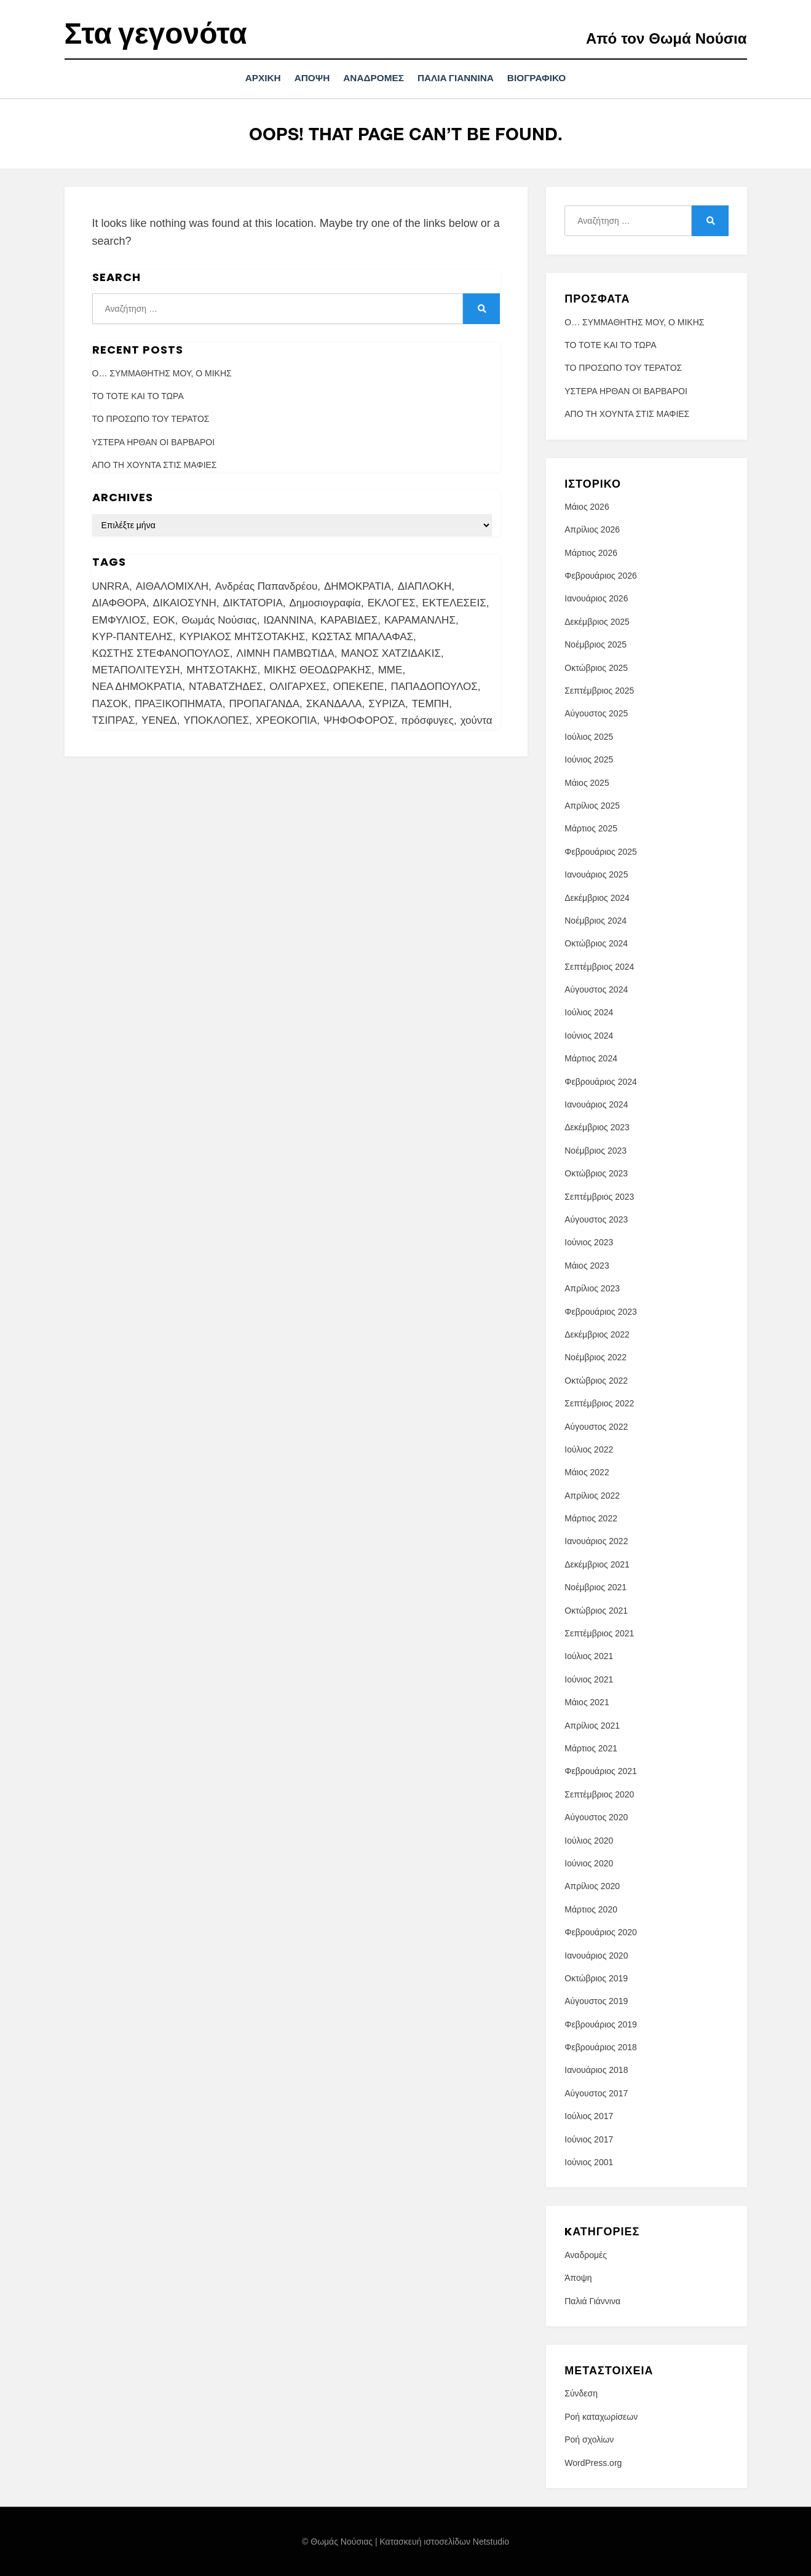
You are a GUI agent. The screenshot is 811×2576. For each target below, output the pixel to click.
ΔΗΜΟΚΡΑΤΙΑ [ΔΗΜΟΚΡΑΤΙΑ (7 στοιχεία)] (357, 586)
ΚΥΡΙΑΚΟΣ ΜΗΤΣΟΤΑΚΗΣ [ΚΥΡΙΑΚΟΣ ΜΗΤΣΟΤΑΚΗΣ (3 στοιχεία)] (243, 636)
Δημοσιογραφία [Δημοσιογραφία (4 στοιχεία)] (325, 603)
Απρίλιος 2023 (592, 1288)
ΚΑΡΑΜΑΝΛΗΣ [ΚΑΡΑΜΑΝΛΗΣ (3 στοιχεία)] (420, 619)
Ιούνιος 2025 (588, 759)
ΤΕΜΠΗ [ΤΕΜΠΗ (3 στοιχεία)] (430, 703)
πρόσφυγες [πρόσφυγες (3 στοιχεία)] (427, 720)
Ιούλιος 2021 (588, 1656)
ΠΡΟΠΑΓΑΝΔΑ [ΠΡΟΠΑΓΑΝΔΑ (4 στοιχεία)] (264, 703)
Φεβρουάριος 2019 (600, 2024)
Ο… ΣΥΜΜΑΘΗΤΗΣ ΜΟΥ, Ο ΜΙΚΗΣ (162, 373)
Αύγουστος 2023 (596, 1219)
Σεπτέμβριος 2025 (599, 690)
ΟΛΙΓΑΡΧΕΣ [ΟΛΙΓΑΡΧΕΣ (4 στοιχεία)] (297, 686)
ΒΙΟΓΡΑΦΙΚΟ (548, 77)
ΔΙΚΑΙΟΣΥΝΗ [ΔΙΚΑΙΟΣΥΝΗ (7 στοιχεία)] (184, 603)
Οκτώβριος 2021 (596, 1610)
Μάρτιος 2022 (590, 1518)
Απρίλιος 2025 (592, 805)
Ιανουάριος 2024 (596, 1104)
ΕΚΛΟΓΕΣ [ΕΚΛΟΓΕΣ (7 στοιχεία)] (392, 603)
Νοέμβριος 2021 (595, 1587)
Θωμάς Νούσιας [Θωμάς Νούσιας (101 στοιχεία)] (218, 619)
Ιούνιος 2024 (588, 1035)
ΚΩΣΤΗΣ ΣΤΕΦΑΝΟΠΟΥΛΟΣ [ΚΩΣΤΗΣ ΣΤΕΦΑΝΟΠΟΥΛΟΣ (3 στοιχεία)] (161, 653)
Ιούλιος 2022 (588, 1449)
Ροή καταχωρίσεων (601, 2416)
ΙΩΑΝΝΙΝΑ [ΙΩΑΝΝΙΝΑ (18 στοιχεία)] (288, 619)
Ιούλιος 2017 (588, 2116)
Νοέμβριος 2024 (595, 920)
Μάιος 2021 (586, 1702)
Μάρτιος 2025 (590, 828)
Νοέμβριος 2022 (595, 1357)
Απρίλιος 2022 (592, 1495)
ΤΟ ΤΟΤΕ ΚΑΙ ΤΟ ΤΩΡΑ (138, 395)
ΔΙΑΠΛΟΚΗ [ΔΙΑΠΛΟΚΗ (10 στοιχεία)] (425, 586)
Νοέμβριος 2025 (595, 644)
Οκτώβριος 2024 (596, 943)
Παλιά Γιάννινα (462, 77)
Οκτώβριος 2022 (596, 1380)
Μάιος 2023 (586, 1265)
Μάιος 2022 (586, 1472)
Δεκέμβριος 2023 (597, 1127)
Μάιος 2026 (586, 506)
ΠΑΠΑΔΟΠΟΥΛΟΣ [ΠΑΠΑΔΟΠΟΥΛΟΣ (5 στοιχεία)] (433, 686)
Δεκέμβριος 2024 (597, 897)
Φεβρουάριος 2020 (600, 1932)
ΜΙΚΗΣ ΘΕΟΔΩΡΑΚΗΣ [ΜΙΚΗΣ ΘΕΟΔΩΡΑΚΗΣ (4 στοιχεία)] (317, 670)
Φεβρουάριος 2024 (600, 1081)
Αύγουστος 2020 (596, 1817)
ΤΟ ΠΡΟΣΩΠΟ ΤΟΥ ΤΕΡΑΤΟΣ (151, 419)
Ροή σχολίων (589, 2439)
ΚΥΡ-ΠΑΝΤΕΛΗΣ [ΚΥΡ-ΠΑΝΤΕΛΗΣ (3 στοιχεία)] (132, 636)
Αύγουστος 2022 (596, 1426)
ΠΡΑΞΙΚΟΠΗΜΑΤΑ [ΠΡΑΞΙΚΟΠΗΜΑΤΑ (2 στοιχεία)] (179, 703)
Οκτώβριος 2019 (596, 1978)
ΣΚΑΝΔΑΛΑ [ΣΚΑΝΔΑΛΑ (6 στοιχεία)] (334, 703)
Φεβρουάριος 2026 (600, 576)
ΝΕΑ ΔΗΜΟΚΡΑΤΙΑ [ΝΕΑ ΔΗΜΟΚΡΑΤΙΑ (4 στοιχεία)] (137, 686)
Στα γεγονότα (156, 33)
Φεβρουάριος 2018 (600, 2047)
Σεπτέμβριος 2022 (599, 1403)
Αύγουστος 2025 (596, 713)
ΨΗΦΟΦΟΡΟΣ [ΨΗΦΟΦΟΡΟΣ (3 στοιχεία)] (358, 720)
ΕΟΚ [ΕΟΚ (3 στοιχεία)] (164, 619)
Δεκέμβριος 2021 (597, 1564)
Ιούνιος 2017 (588, 2139)
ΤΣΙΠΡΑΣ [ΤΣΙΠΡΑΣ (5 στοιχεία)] (113, 720)
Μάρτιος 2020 (590, 1909)
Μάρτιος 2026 (590, 552)
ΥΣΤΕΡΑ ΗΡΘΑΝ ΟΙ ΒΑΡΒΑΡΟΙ (153, 441)
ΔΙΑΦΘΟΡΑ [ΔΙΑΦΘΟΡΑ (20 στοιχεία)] (119, 603)
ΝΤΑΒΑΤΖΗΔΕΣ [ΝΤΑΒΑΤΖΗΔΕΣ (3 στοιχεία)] (226, 686)
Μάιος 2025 (586, 782)
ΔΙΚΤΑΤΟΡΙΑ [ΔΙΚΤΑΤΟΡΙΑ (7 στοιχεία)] (252, 603)
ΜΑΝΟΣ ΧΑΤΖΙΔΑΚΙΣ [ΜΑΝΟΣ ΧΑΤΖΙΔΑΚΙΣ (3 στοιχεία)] (390, 653)
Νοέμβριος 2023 (595, 1150)
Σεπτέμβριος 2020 (599, 1794)
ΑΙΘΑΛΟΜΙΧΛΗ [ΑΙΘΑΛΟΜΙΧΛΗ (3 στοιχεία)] (172, 586)
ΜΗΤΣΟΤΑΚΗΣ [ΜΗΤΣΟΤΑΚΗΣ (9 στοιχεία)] (221, 670)
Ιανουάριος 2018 (596, 2070)
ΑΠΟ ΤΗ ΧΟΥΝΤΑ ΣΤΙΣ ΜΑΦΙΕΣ (154, 465)
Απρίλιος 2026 (592, 529)
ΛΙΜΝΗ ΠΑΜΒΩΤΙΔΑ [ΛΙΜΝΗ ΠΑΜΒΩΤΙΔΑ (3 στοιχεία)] (285, 653)
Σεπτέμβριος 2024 (599, 966)
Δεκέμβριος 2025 (597, 621)
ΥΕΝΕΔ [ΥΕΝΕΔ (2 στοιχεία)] (159, 720)
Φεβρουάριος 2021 (600, 1771)
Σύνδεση (581, 2393)
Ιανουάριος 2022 (596, 1541)
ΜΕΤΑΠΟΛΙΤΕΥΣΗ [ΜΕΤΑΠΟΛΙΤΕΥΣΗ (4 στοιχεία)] (136, 670)
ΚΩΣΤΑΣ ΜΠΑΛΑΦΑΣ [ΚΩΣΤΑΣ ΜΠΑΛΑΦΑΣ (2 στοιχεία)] (362, 636)
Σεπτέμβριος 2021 (599, 1633)
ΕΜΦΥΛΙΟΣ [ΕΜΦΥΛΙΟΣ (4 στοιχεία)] (119, 619)
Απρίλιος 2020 (592, 1886)
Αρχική (251, 77)
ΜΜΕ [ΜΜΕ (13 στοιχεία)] (390, 670)
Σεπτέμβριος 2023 (599, 1196)
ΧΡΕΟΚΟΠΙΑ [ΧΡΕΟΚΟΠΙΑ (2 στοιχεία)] (286, 720)
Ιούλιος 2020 (588, 1840)
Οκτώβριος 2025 (596, 667)
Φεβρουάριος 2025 (600, 851)
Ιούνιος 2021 (588, 1679)
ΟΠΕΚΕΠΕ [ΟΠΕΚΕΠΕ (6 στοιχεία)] (358, 686)
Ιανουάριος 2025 (596, 874)
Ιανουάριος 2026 (596, 598)
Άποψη (306, 77)
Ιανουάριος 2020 (596, 1955)
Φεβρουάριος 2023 (600, 1311)
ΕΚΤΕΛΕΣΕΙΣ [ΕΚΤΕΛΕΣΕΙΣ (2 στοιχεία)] (454, 603)
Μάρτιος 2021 (590, 1748)
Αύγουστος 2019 (596, 2001)
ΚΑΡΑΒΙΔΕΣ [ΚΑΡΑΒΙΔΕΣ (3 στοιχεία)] (349, 619)
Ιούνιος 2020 (588, 1863)
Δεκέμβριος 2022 (597, 1334)
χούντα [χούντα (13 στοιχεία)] (477, 720)
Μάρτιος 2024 (590, 1058)
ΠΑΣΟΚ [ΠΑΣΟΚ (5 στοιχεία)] (110, 703)
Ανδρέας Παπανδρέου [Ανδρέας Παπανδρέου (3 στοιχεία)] (266, 586)
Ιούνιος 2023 (588, 1242)
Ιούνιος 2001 (588, 2161)
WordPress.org (593, 2462)
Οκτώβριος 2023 (596, 1173)
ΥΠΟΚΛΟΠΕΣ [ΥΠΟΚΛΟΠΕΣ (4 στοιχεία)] (216, 720)
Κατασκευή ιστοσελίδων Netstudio (444, 2541)
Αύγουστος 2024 (596, 989)
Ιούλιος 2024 (588, 1012)
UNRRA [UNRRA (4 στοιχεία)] (110, 586)
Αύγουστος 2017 (596, 2093)
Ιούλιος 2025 (588, 736)
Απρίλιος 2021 (592, 1725)
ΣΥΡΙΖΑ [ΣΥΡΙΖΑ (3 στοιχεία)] (386, 703)
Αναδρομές (374, 77)
